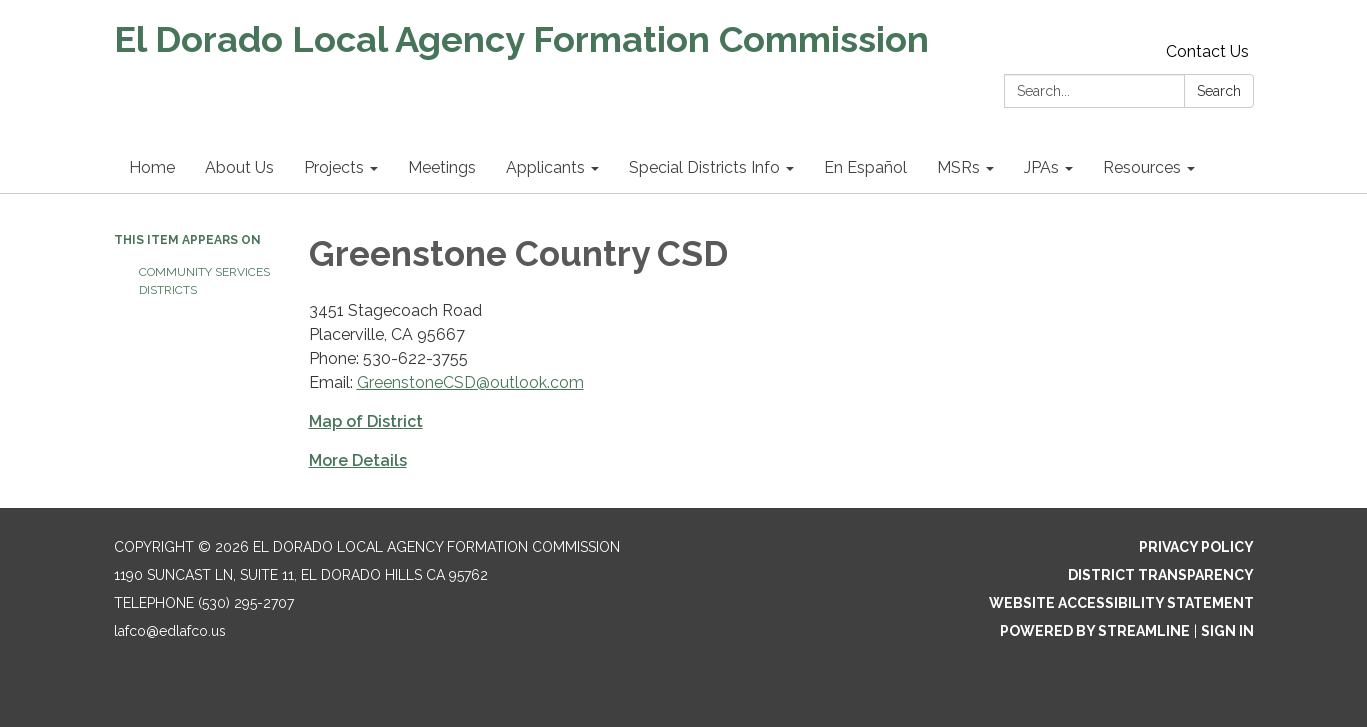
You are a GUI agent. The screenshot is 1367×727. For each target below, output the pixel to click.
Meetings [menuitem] (442, 167)
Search (1219, 91)
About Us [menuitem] (239, 167)
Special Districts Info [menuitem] (704, 167)
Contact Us (1207, 51)
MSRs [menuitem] (958, 167)
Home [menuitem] (152, 167)
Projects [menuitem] (334, 167)
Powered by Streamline (1095, 631)
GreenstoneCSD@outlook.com (470, 382)
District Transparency (1161, 575)
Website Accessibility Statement (1121, 603)
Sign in (1227, 631)
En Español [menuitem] (865, 167)
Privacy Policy (1196, 547)
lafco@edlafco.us (170, 631)
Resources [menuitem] (1142, 167)
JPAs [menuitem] (1041, 167)
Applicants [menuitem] (545, 167)
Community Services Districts (204, 281)
